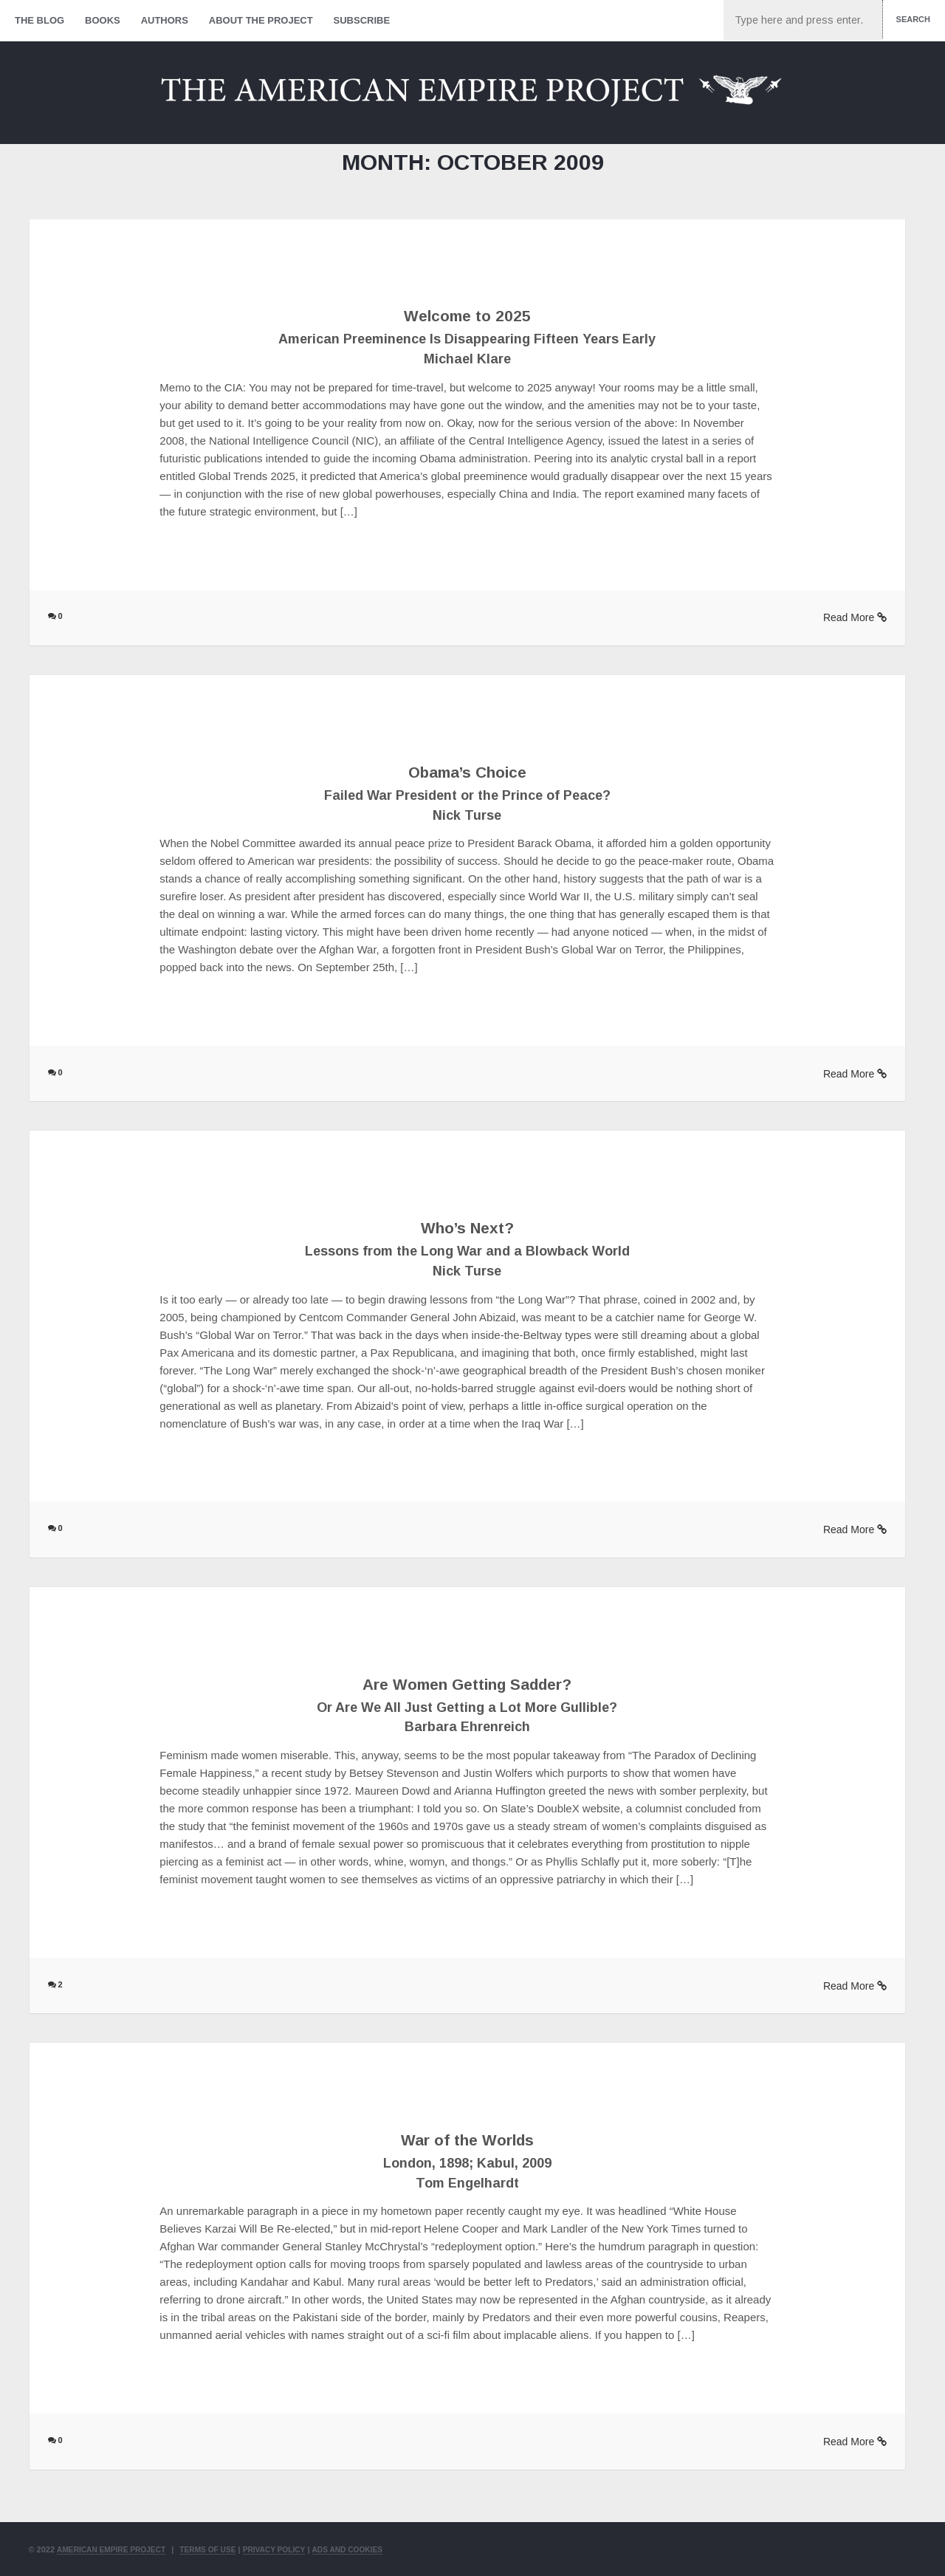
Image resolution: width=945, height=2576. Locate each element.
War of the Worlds (467, 2138)
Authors (164, 20)
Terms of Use (219, 2549)
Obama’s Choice (467, 771)
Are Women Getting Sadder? (467, 1683)
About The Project (261, 20)
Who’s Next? (467, 1226)
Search (913, 19)
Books (102, 20)
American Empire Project (116, 2549)
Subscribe (362, 20)
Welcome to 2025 (467, 314)
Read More (855, 617)
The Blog (39, 20)
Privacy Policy (290, 2549)
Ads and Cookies (369, 2549)
